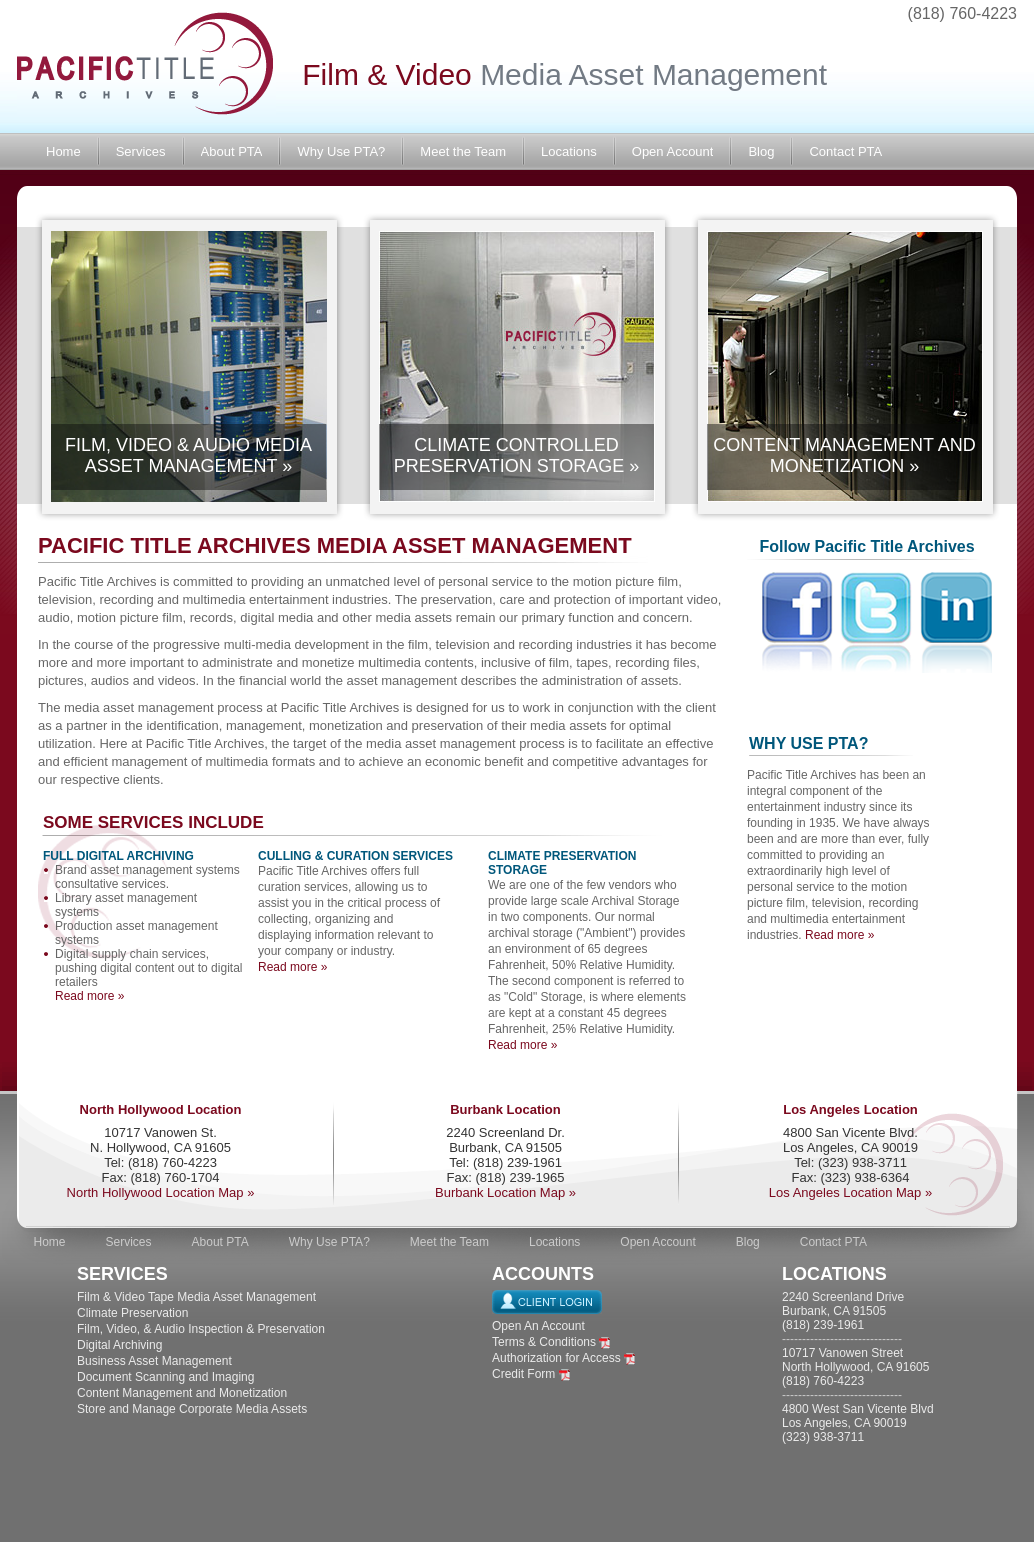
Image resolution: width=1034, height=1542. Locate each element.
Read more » (89, 996)
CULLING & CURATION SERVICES (355, 856)
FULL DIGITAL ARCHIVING (118, 856)
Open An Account (538, 1326)
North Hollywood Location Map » (161, 1192)
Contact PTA (845, 151)
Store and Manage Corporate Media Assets (192, 1409)
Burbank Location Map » (505, 1192)
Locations (569, 151)
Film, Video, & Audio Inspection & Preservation (201, 1329)
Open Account (673, 151)
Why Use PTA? (341, 151)
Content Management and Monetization (182, 1393)
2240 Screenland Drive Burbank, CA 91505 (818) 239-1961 (843, 1311)
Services (141, 151)
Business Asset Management (154, 1361)
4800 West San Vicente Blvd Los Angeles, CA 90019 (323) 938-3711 (858, 1423)
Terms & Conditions (544, 1342)
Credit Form (523, 1374)
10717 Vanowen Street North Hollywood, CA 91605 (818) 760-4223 (855, 1367)
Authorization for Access (556, 1358)
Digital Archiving (119, 1345)
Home (63, 151)
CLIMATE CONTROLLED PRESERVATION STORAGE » (517, 455)
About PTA (232, 151)
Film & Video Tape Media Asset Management (196, 1297)
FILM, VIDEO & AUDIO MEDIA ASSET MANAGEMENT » (188, 455)
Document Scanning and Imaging (165, 1377)
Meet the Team (463, 151)
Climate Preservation (132, 1313)
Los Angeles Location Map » (850, 1192)
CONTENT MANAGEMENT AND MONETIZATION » (844, 455)
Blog (761, 151)
